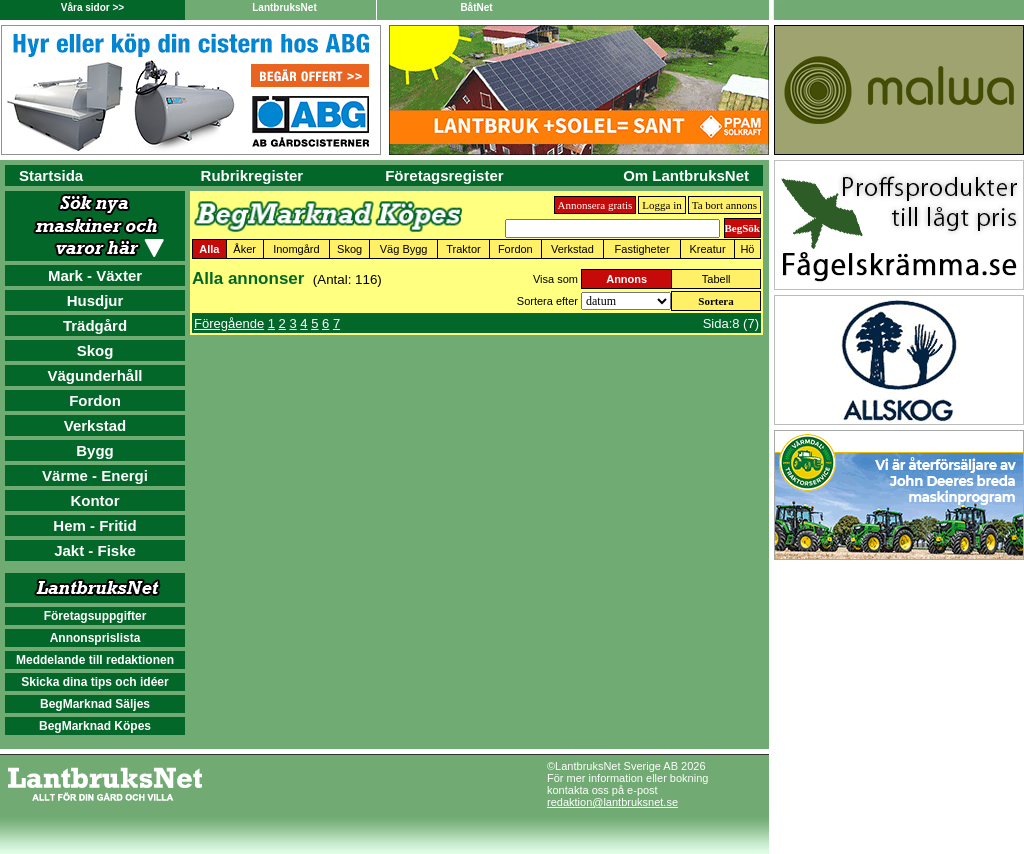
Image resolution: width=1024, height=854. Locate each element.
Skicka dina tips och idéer (94, 682)
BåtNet (476, 7)
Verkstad (95, 425)
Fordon (95, 400)
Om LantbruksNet (686, 175)
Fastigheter (642, 249)
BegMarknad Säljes (95, 704)
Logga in (661, 205)
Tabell (716, 279)
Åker (244, 249)
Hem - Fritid (94, 525)
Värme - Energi (95, 475)
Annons (626, 279)
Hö (747, 249)
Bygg (95, 450)
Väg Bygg (404, 249)
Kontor (94, 500)
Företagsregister (444, 175)
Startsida (51, 175)
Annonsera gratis (595, 205)
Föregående (229, 323)
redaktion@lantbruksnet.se (612, 802)
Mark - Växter (95, 275)
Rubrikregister (252, 175)
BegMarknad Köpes (95, 726)
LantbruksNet (284, 7)
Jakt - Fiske (95, 550)
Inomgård (296, 249)
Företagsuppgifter (95, 616)
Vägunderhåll (94, 375)
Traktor (463, 249)
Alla (209, 249)
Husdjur (95, 300)
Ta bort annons (724, 205)
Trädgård (95, 325)
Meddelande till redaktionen (95, 660)
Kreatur (708, 249)
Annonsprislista (95, 638)
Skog (95, 350)
